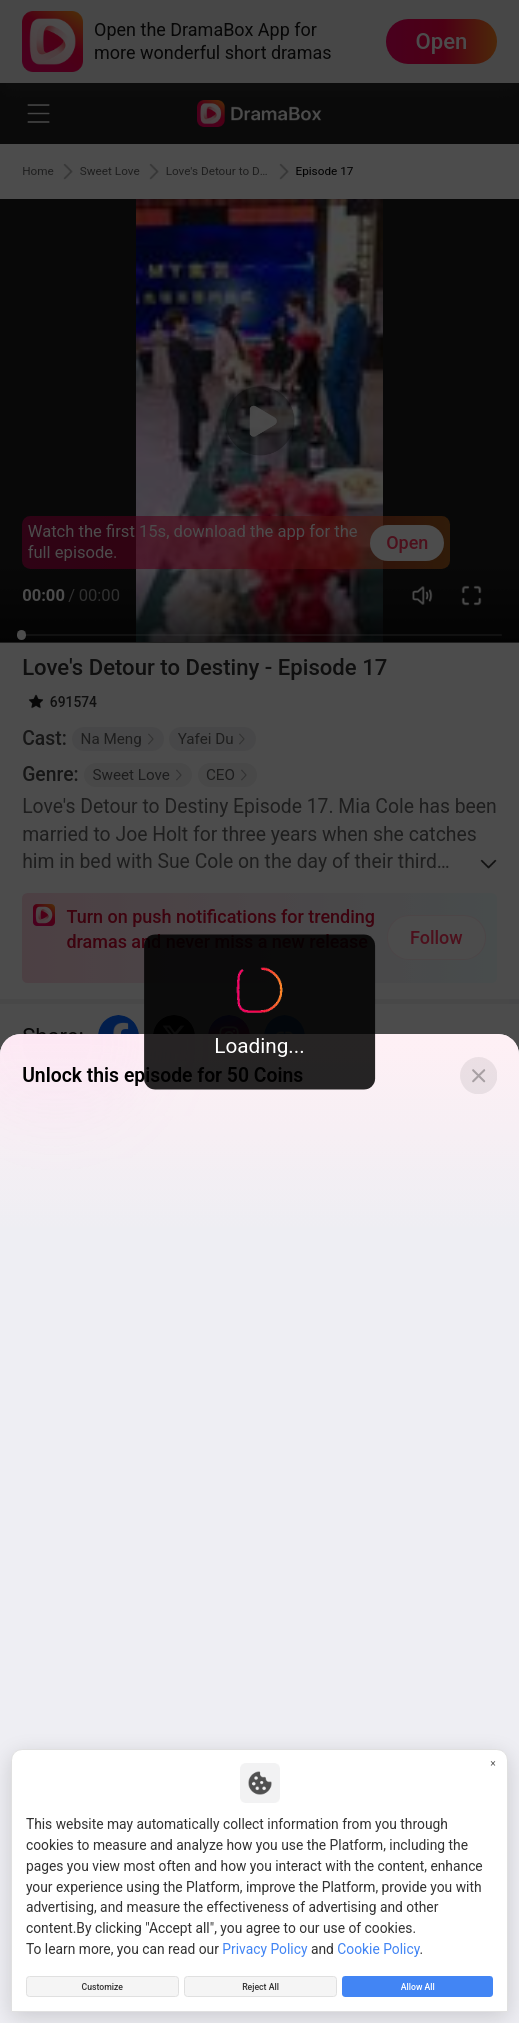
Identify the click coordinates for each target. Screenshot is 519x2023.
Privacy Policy (264, 1938)
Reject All (260, 1981)
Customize (102, 1981)
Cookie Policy (378, 1938)
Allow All (418, 1981)
